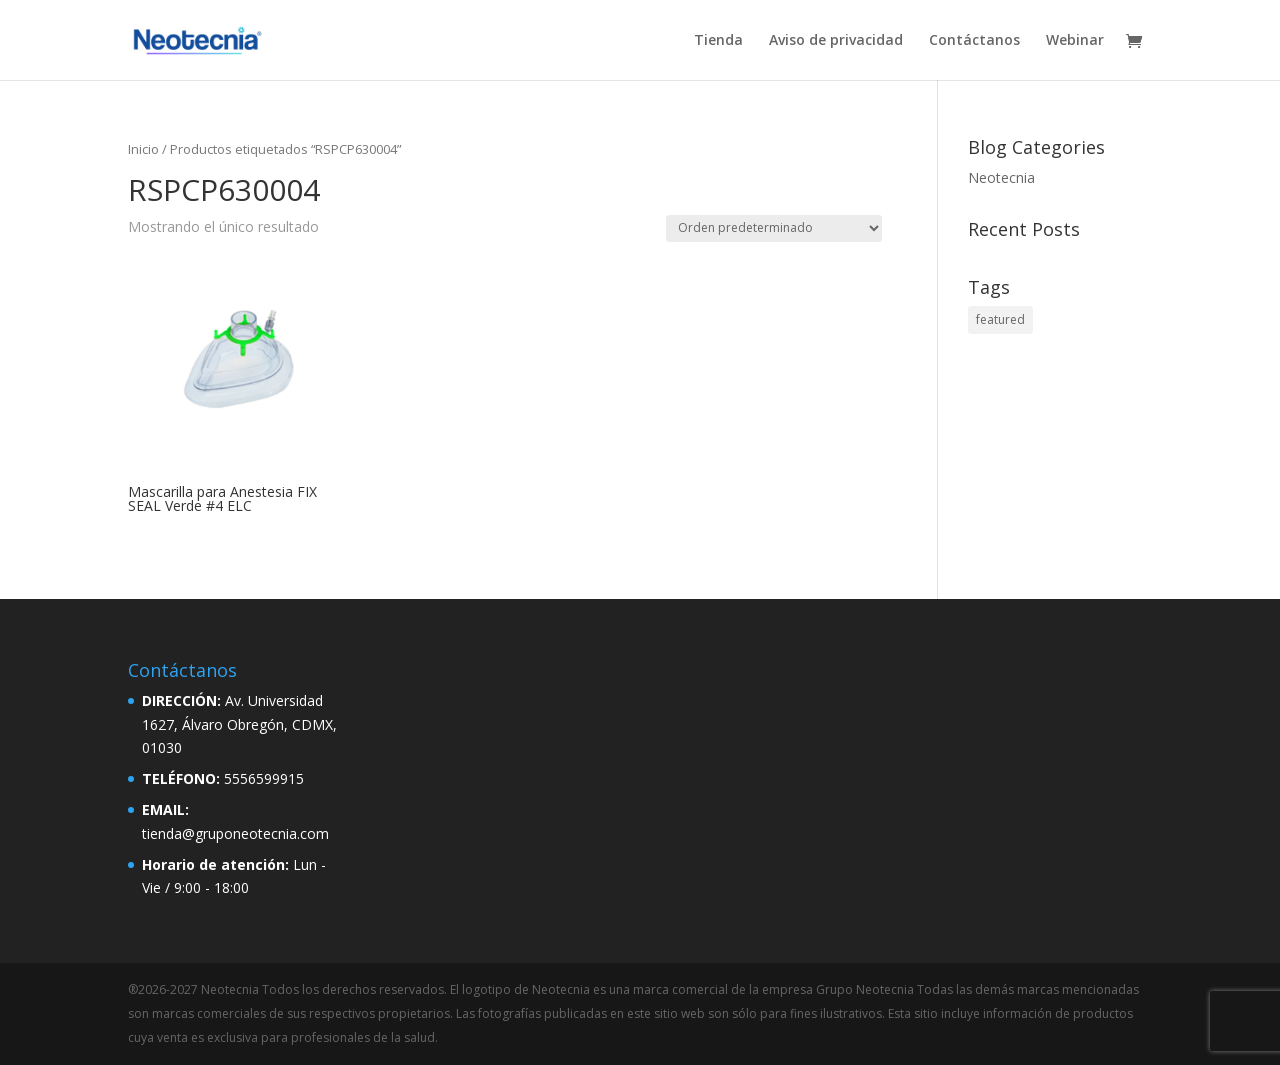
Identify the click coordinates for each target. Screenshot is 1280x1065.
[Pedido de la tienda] (774, 228)
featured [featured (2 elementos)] (1000, 319)
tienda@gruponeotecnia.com (235, 833)
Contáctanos (974, 41)
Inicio (143, 149)
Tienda (718, 41)
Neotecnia (1001, 177)
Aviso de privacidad (836, 41)
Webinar (1075, 41)
